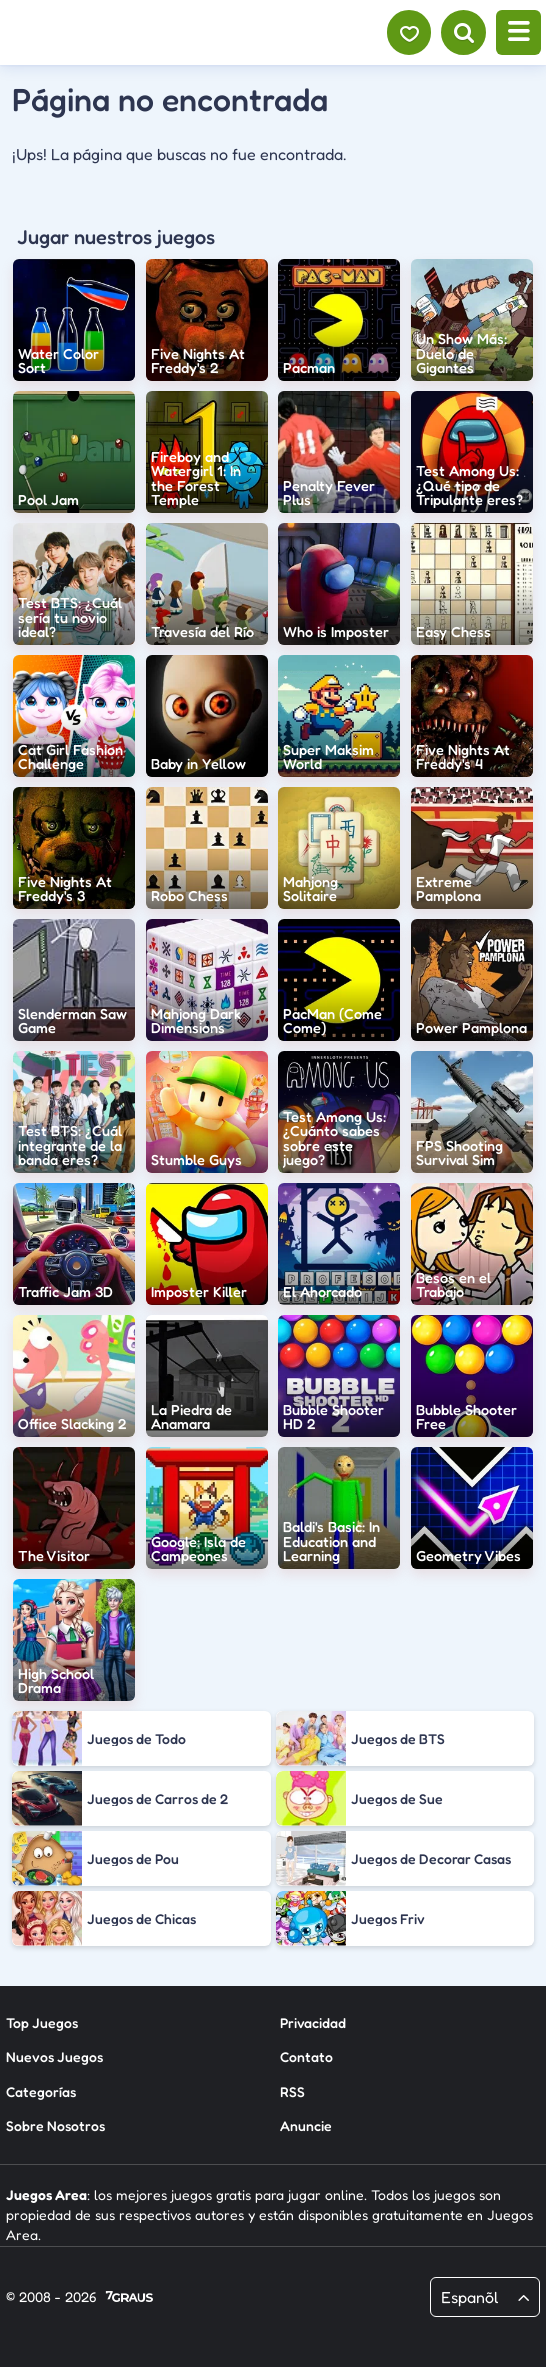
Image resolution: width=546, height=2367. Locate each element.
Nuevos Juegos (54, 2056)
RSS (292, 2091)
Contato (306, 2056)
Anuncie (306, 2125)
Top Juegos (42, 2022)
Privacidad (313, 2022)
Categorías (41, 2091)
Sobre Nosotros (55, 2125)
